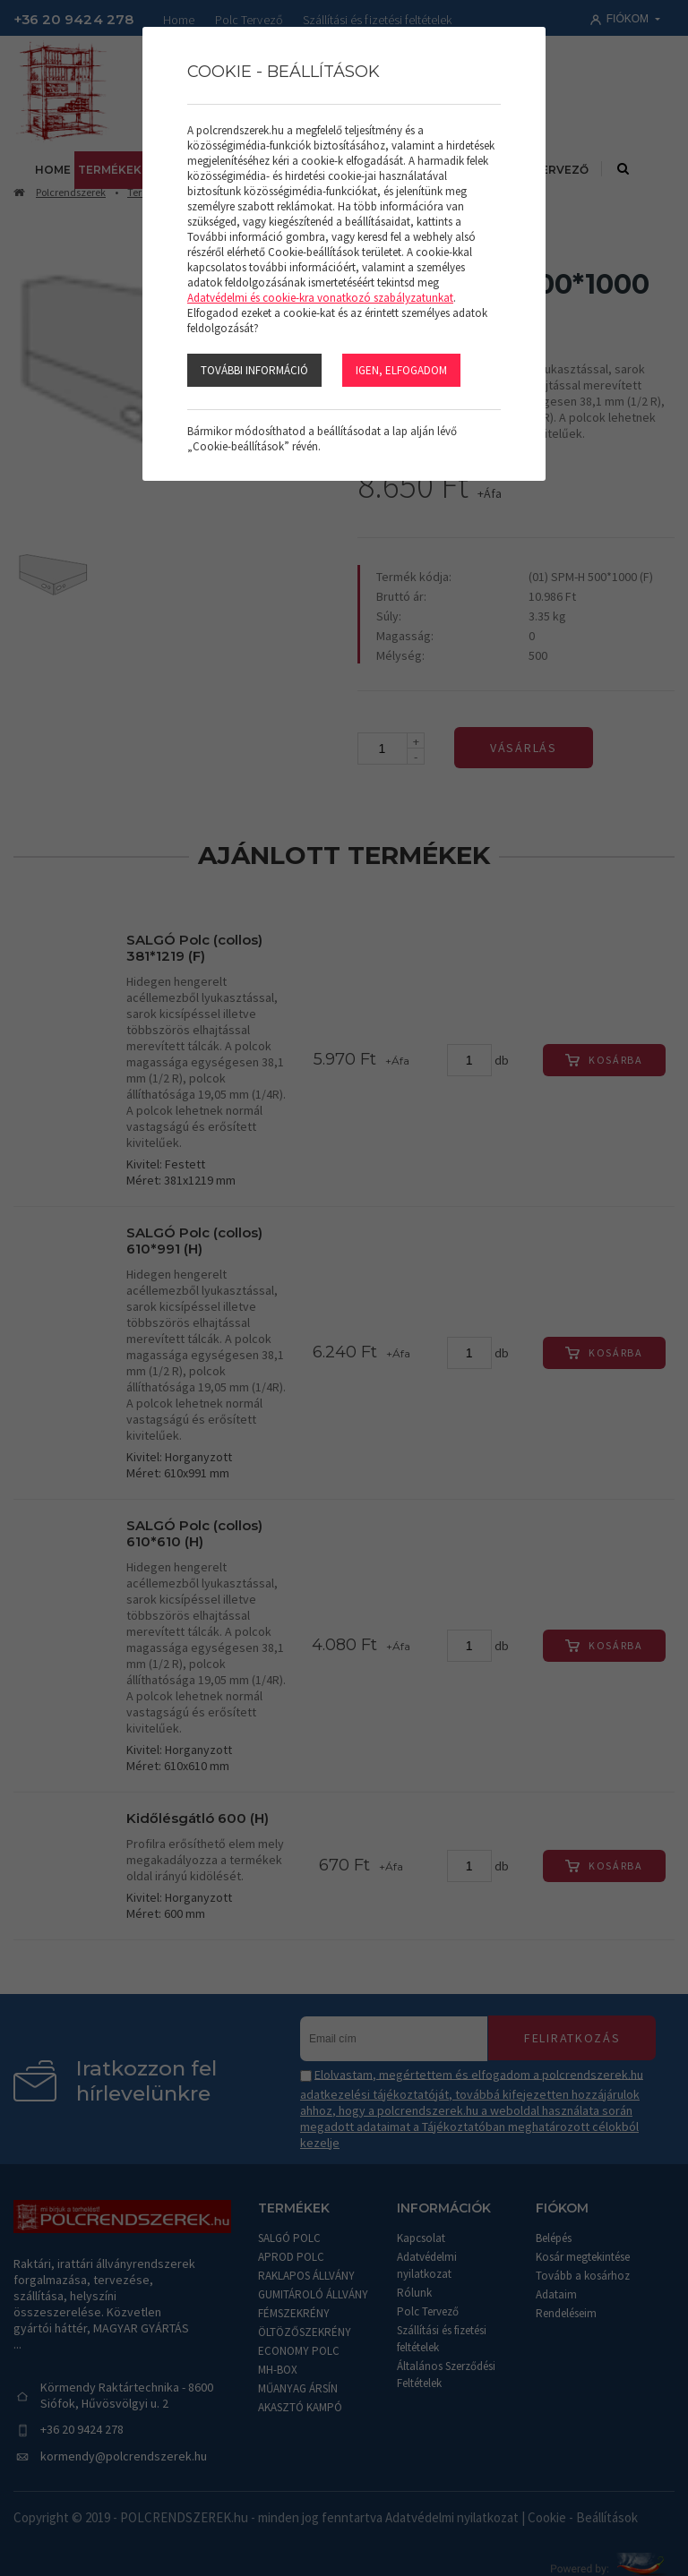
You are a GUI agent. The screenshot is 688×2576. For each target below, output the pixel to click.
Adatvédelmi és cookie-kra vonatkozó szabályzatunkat (320, 297)
